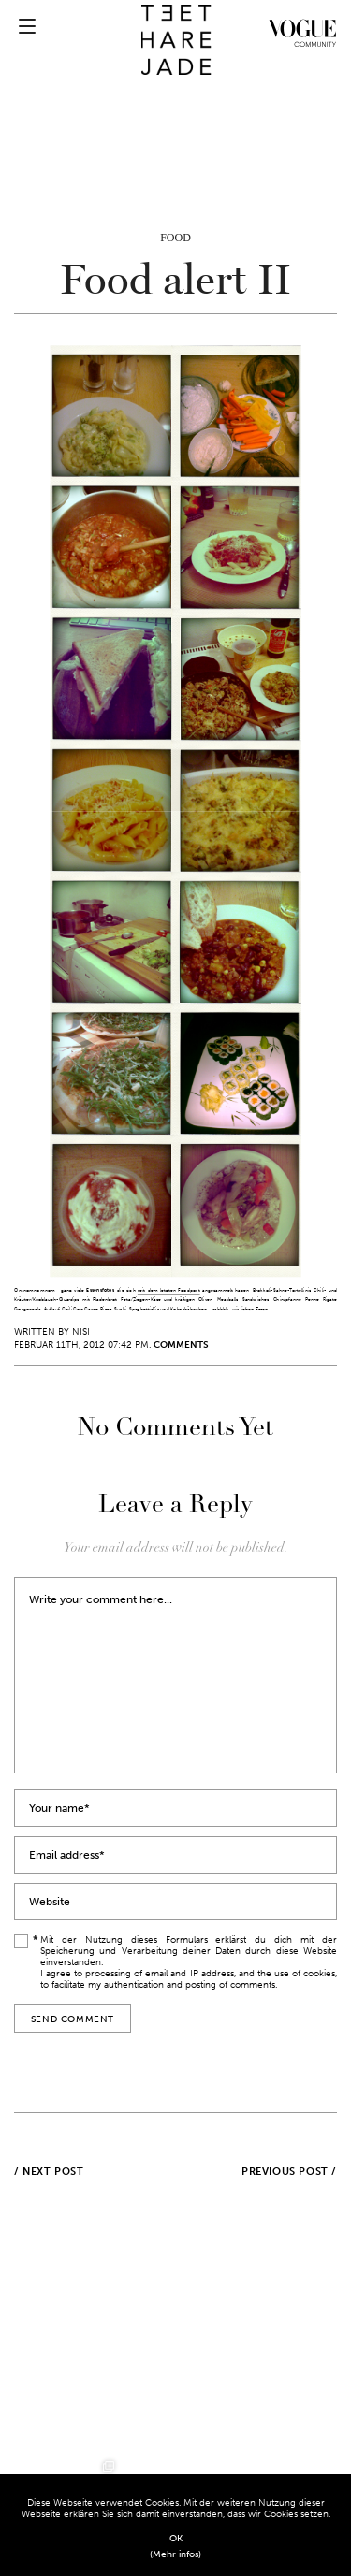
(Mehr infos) (175, 2554)
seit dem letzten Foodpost (169, 1290)
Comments (181, 1345)
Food (175, 237)
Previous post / (289, 2171)
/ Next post (49, 2171)
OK (176, 2538)
